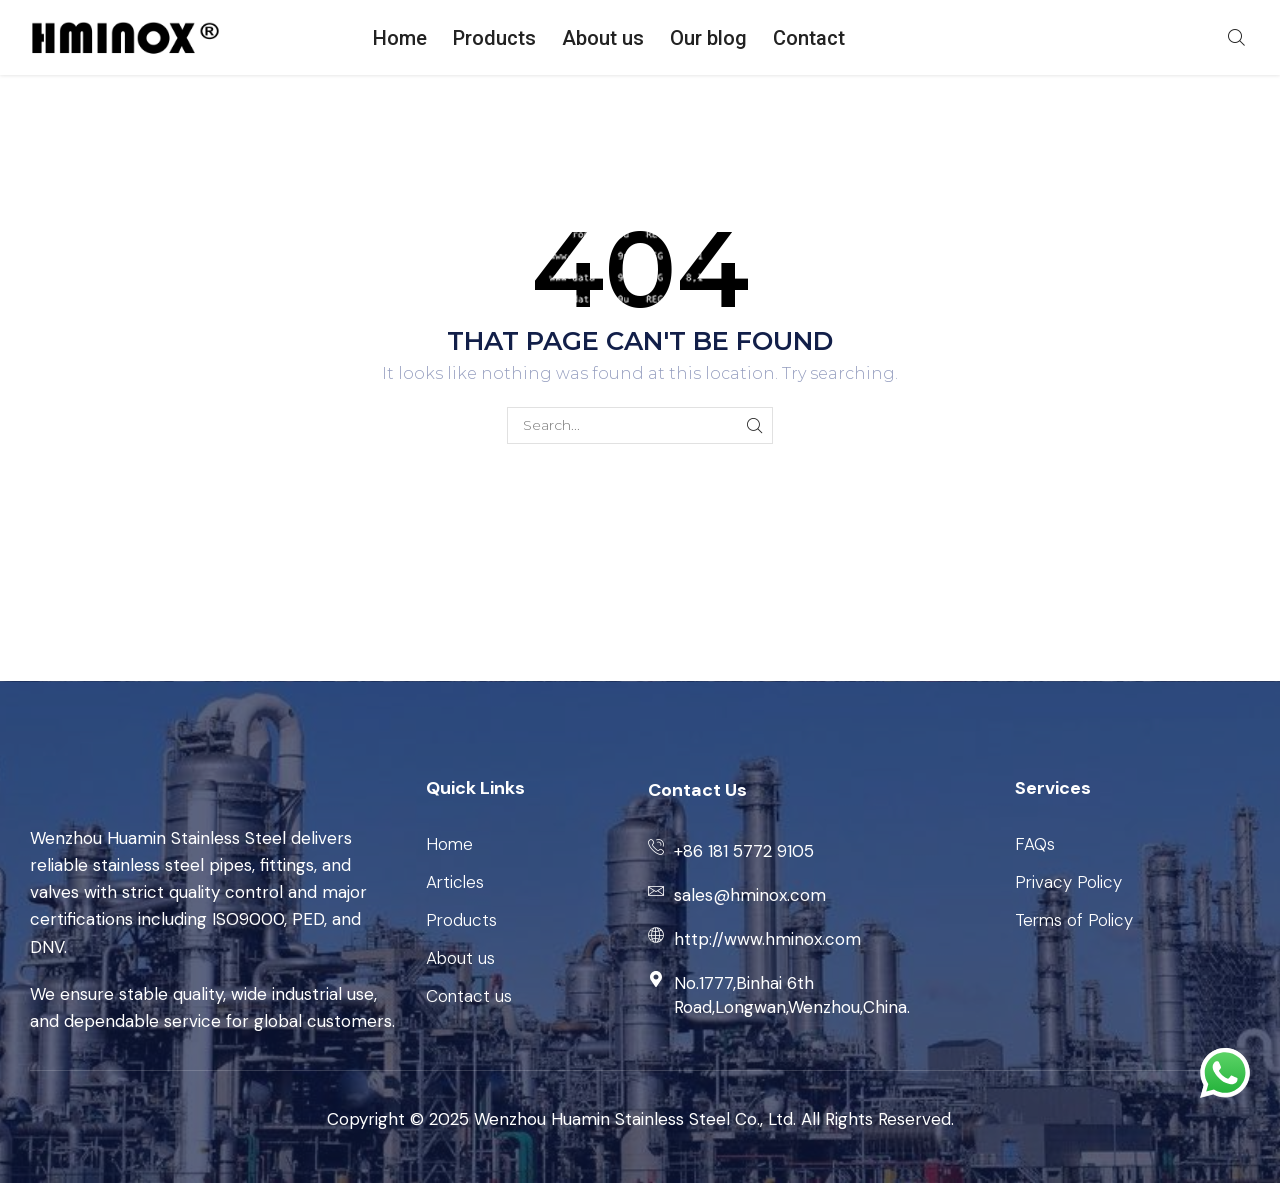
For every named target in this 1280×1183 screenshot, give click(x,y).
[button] (1236, 36)
